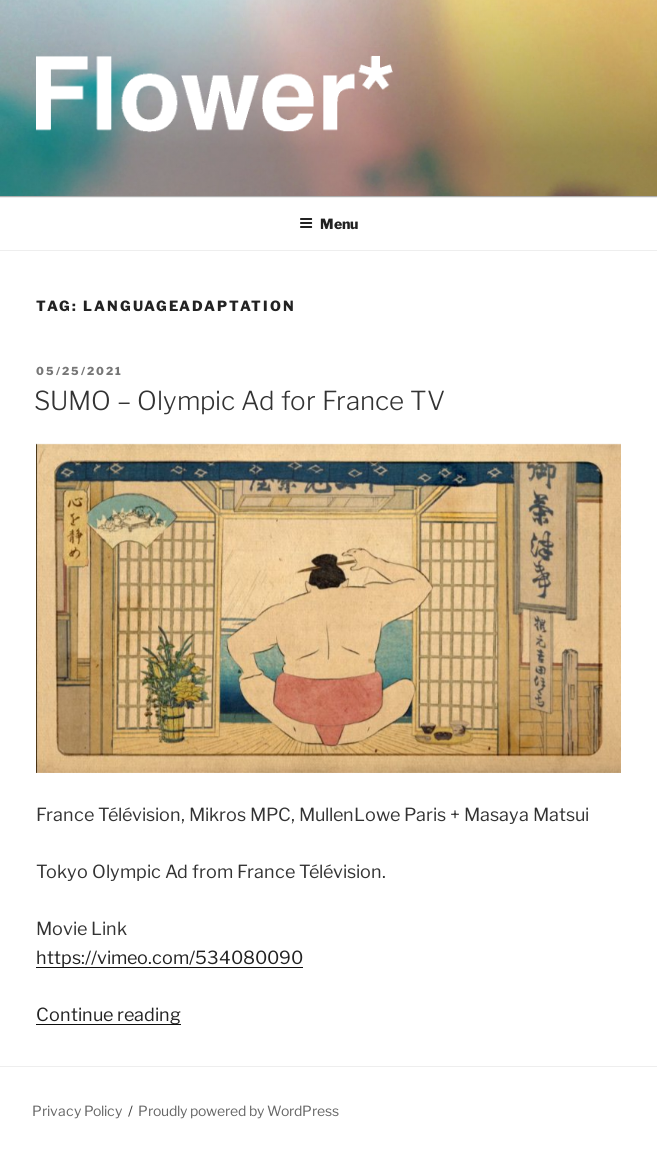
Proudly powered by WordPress (238, 1110)
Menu (328, 223)
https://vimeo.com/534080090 (169, 957)
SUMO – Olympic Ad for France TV (239, 400)
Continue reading (108, 1014)
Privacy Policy (77, 1110)
